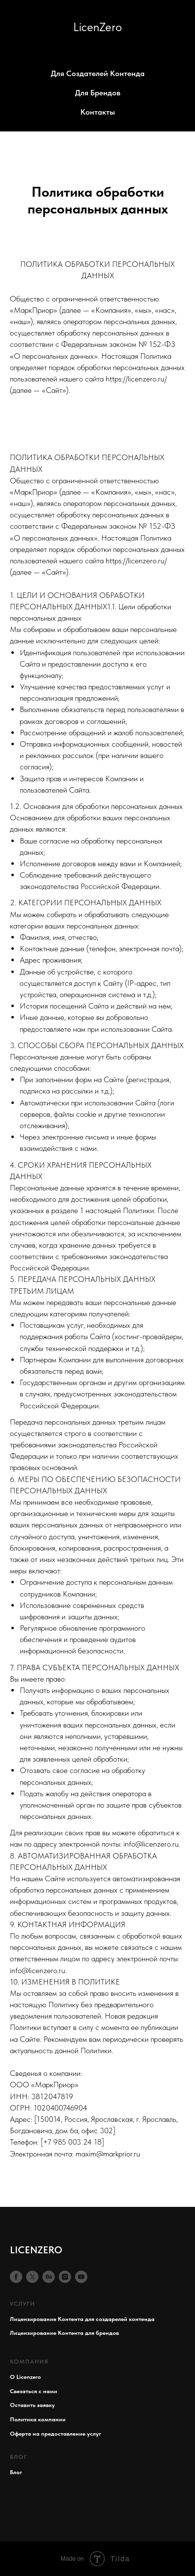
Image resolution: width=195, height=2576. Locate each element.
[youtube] (81, 2277)
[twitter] (32, 2277)
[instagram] (65, 2277)
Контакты (97, 112)
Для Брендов (97, 92)
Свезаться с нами (33, 2391)
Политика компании (38, 2419)
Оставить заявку (32, 2405)
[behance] (48, 2277)
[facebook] (16, 2277)
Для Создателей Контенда (98, 73)
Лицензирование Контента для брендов (64, 2332)
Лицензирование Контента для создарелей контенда (82, 2319)
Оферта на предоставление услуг (55, 2433)
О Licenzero (25, 2376)
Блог (16, 2472)
